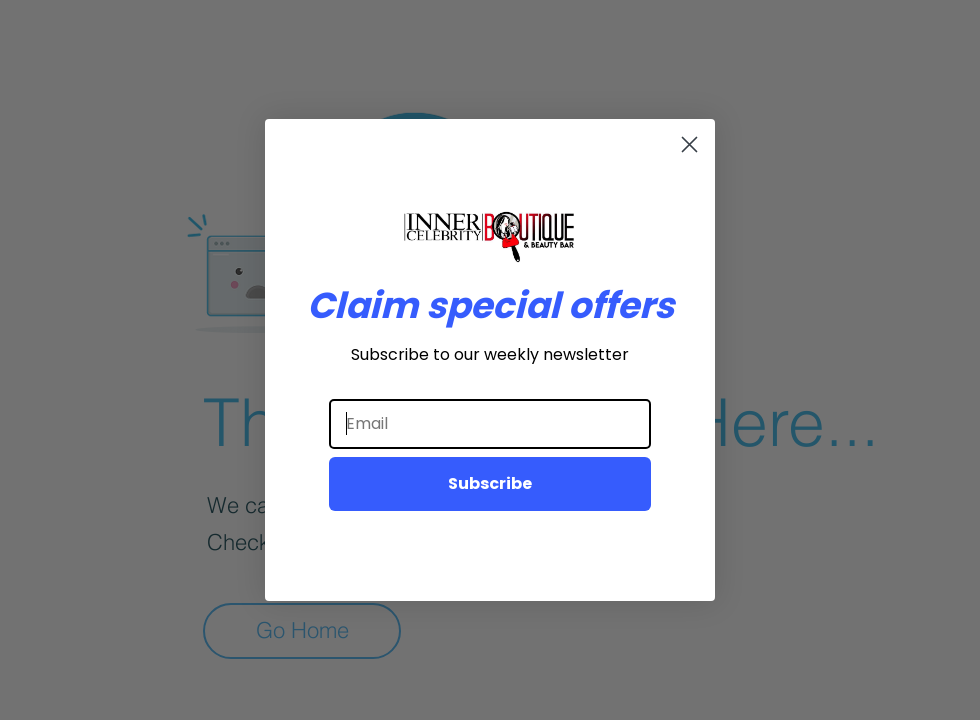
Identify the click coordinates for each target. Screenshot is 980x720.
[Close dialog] (689, 144)
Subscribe (490, 483)
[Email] (490, 424)
